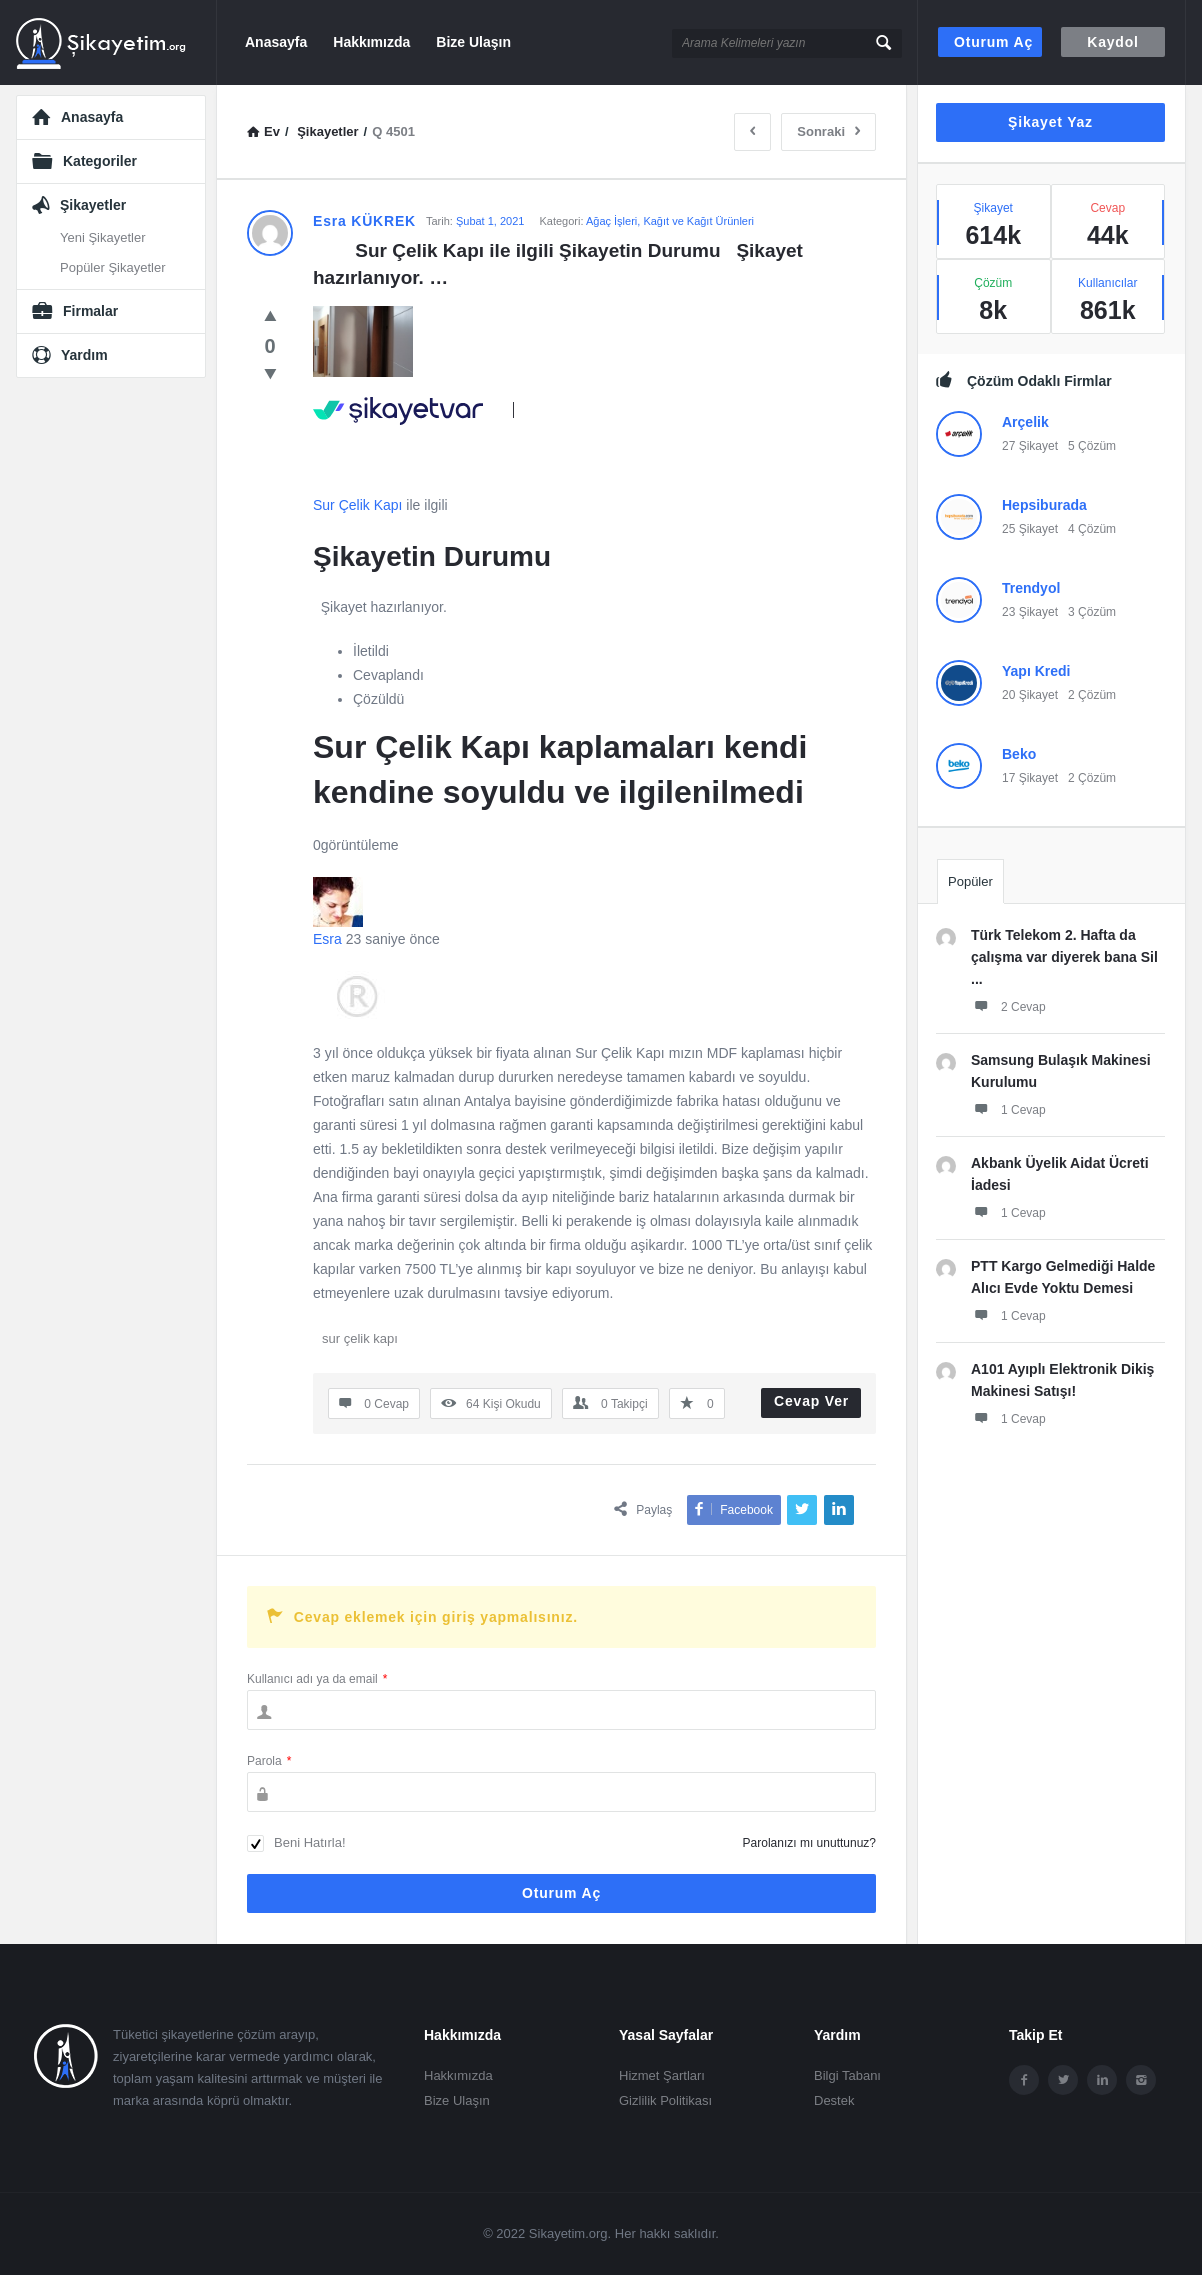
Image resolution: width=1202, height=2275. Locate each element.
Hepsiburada (1044, 505)
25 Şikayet (1030, 529)
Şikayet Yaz (1050, 122)
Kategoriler (100, 161)
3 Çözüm (1092, 612)
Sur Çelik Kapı (357, 505)
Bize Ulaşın (473, 42)
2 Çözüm (1092, 695)
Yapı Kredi (1036, 671)
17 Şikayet (1030, 778)
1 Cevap (1008, 1109)
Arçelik (1025, 422)
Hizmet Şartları (662, 2075)
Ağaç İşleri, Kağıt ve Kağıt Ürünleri (670, 221)
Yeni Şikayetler (103, 237)
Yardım (84, 355)
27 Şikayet (1030, 446)
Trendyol (1031, 588)
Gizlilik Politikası (665, 2100)
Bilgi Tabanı (847, 2075)
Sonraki (828, 131)
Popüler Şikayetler (113, 267)
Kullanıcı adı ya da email (317, 1679)
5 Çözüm (1092, 446)
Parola (269, 1761)
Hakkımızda (371, 42)
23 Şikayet (1030, 612)
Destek (834, 2100)
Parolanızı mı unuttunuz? (809, 1843)
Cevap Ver (811, 1401)
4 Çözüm (1092, 529)
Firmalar (90, 311)
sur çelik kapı (360, 1338)
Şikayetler (93, 205)
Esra (327, 939)
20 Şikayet (1030, 695)
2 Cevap (1008, 1006)
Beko (1019, 754)
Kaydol (1112, 42)
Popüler (970, 881)
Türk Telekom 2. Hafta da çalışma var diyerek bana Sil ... (1064, 957)
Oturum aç (993, 42)
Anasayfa (276, 42)
